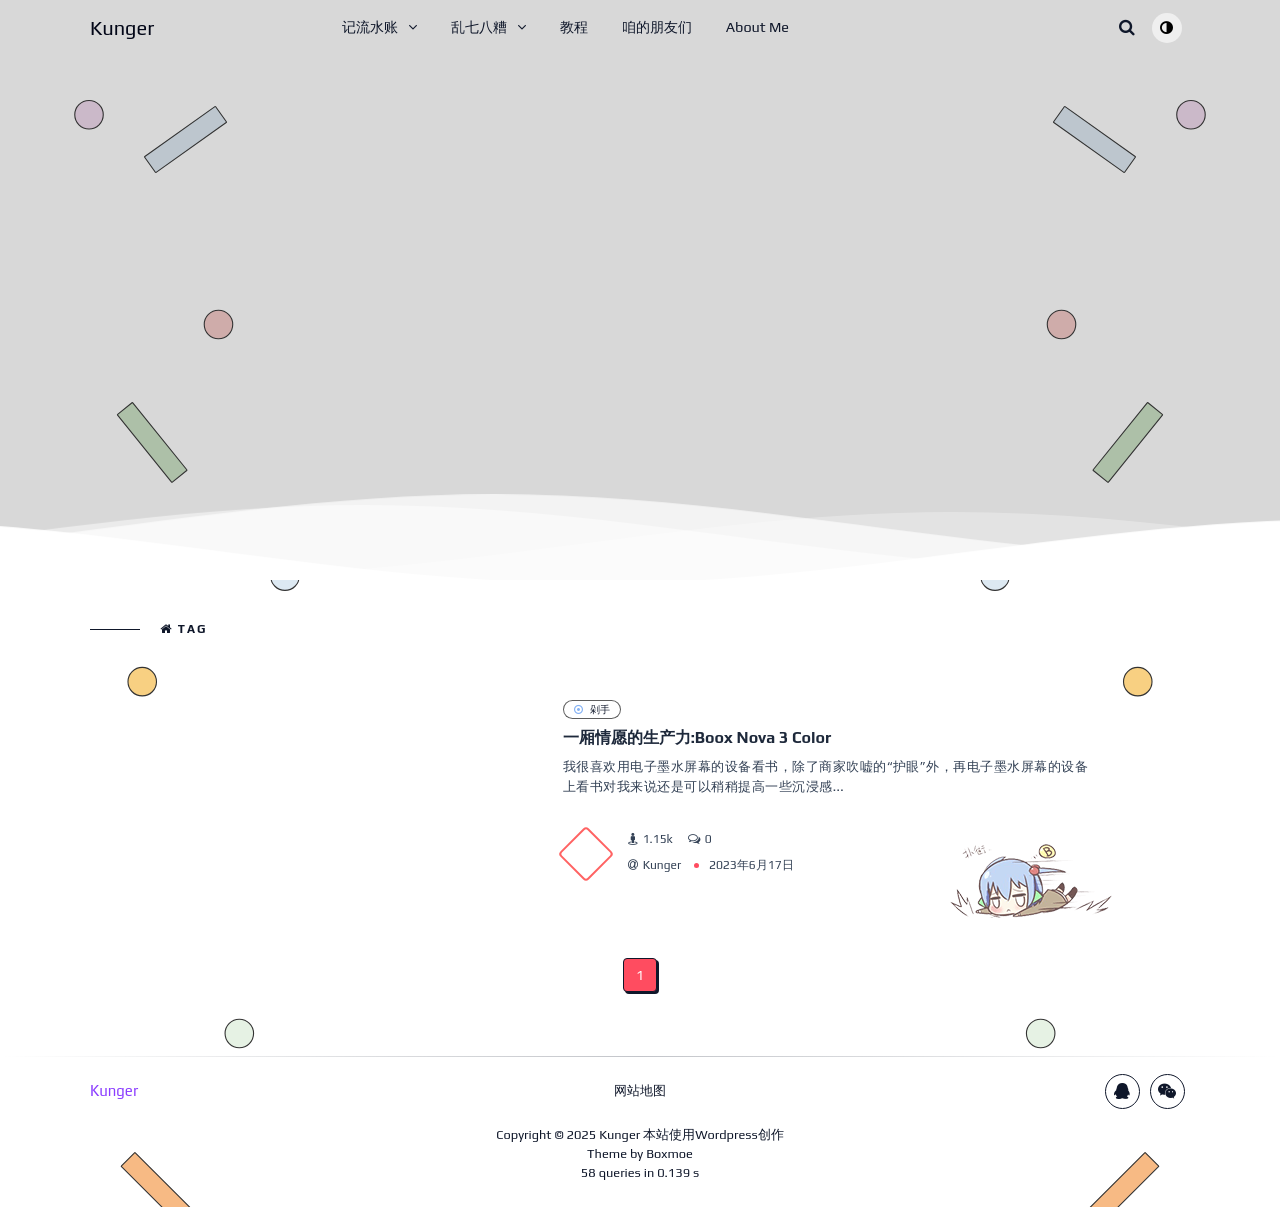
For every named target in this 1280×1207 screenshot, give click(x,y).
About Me (757, 27)
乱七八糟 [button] (479, 27)
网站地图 (640, 1090)
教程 (574, 27)
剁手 (592, 709)
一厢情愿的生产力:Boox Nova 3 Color (697, 737)
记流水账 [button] (370, 27)
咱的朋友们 (657, 27)
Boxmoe (669, 1153)
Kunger (619, 1134)
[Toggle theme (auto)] (1167, 28)
